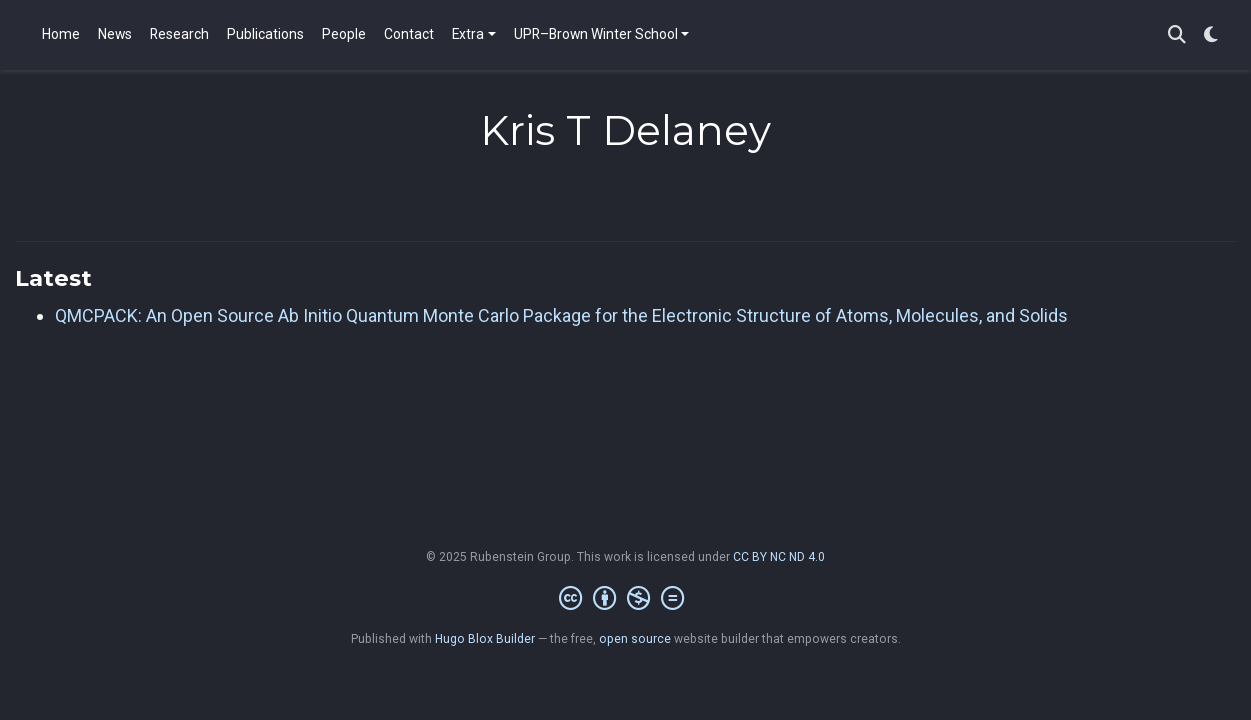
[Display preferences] (1211, 35)
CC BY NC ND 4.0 (779, 557)
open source (635, 639)
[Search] (1177, 35)
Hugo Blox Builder (485, 639)
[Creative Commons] (625, 599)
